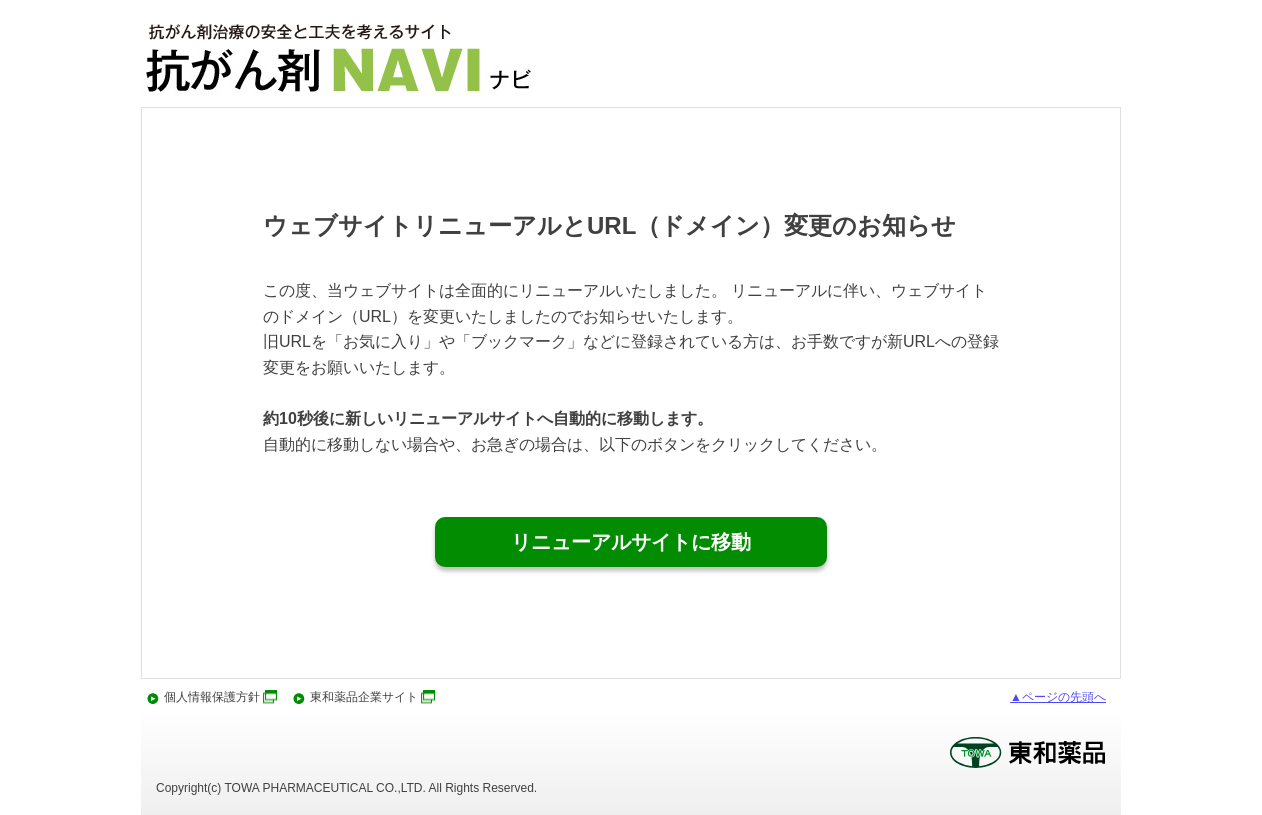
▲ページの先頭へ (1058, 697)
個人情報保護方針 (212, 697)
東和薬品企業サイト (364, 697)
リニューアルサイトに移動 (631, 542)
